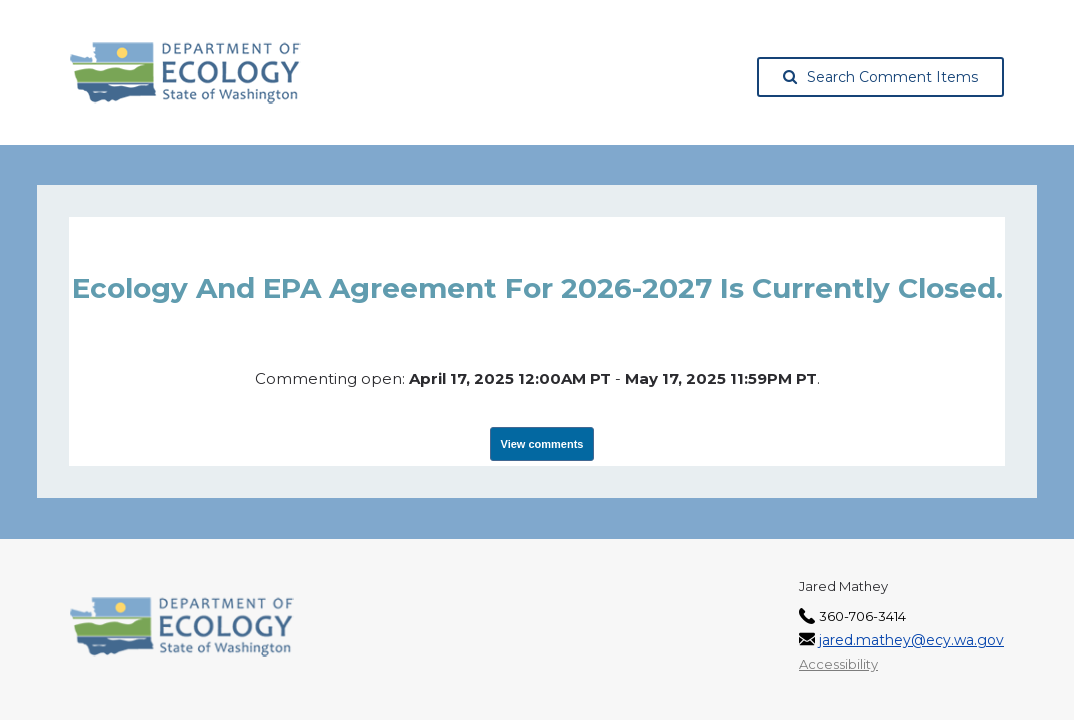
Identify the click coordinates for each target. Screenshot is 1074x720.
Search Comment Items (880, 77)
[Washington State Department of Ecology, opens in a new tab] (185, 73)
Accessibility (838, 664)
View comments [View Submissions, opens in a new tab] (542, 444)
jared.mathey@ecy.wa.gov (911, 640)
